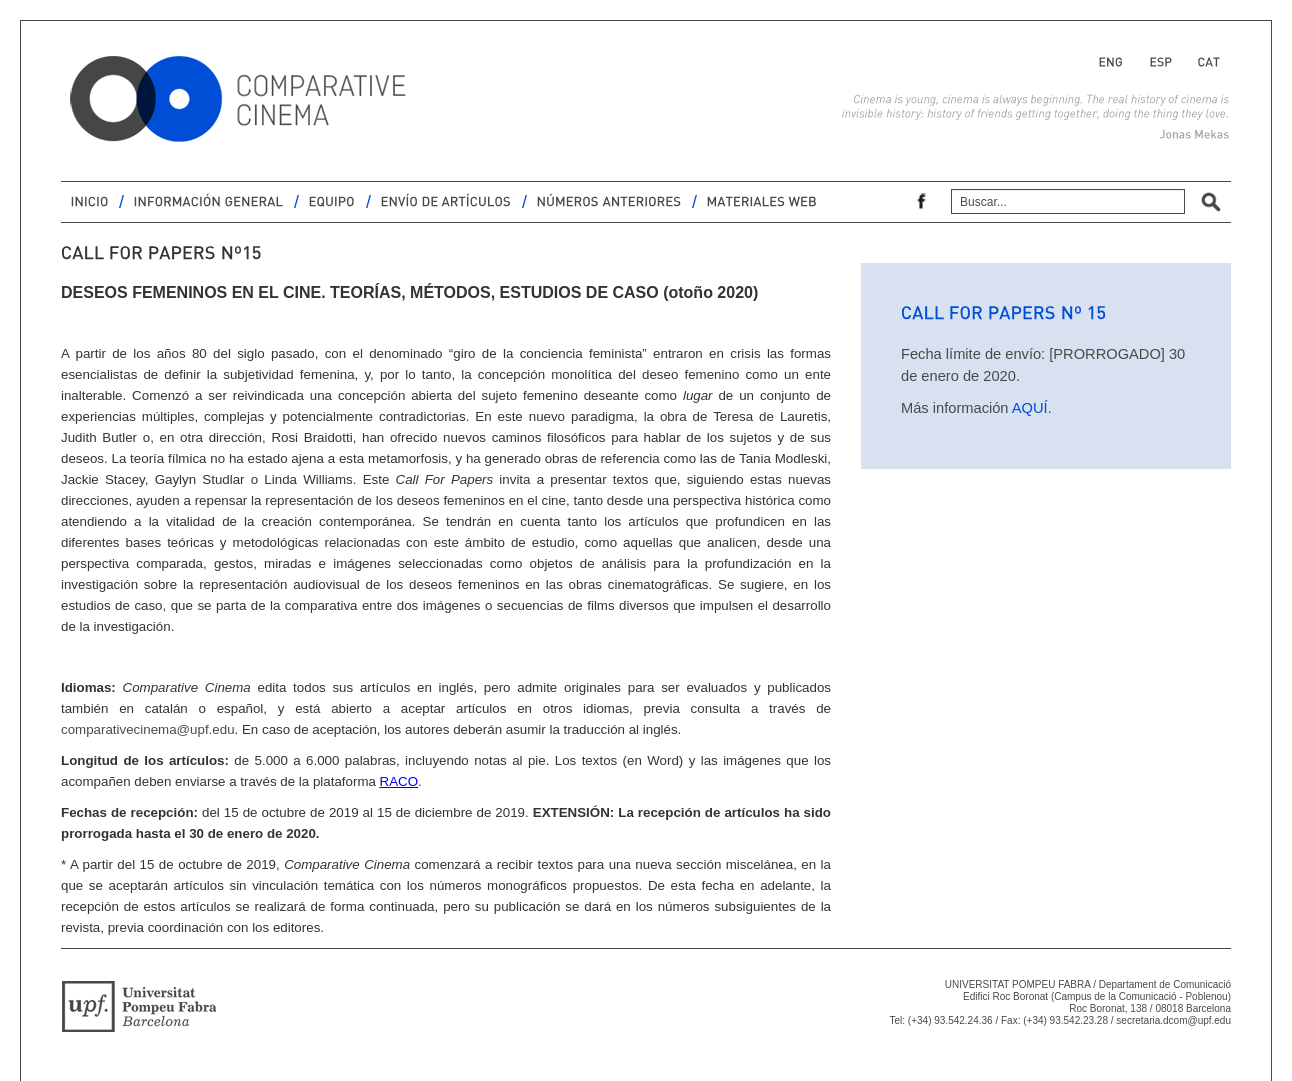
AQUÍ (1030, 408)
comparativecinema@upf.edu (148, 729)
